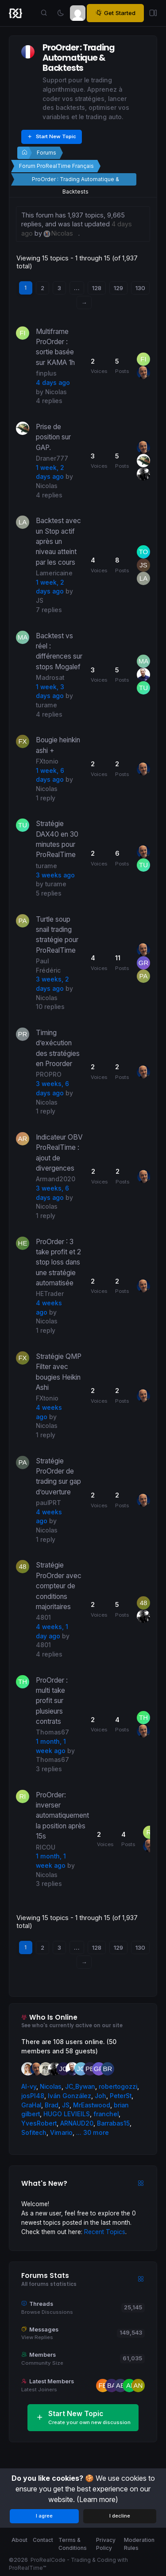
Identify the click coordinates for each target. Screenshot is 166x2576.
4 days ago (53, 382)
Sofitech (33, 2132)
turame (46, 705)
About (19, 2540)
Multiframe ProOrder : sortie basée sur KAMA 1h (55, 347)
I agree (44, 2516)
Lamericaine (54, 573)
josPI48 (32, 2095)
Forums (46, 152)
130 (140, 287)
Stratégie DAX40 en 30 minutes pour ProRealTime (57, 839)
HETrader (50, 1293)
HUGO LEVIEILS (66, 2114)
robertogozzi (118, 2086)
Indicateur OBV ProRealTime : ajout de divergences (59, 1152)
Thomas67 (52, 1732)
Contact (43, 2540)
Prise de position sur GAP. (53, 437)
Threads (41, 2304)
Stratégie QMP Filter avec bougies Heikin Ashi (58, 1372)
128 (96, 287)
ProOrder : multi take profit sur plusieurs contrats (52, 1701)
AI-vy (28, 2086)
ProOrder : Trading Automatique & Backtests (75, 181)
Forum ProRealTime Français (56, 166)
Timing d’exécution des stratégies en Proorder (58, 1048)
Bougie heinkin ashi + (58, 745)
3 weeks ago (55, 875)
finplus (46, 373)
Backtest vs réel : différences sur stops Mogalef (59, 651)
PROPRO (49, 1074)
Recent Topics (104, 2231)
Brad (51, 2105)
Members (42, 2354)
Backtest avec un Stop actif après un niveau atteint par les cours (58, 541)
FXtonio (47, 761)
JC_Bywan (80, 2086)
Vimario (61, 2132)
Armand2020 (55, 1179)
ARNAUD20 (76, 2123)
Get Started (115, 13)
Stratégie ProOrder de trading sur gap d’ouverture (58, 1476)
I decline (119, 2516)
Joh (100, 2095)
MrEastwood (91, 2105)
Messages (43, 2329)
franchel (106, 2114)
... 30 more (92, 2132)
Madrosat (50, 677)
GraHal (31, 2105)
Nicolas (56, 392)
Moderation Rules (139, 2544)
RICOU (45, 1847)
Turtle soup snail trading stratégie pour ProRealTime (57, 934)
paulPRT (48, 1502)
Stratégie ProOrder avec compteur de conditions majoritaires (58, 1585)
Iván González (69, 2095)
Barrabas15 (113, 2123)
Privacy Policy (106, 2544)
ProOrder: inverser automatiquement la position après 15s (62, 1815)
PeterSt (120, 2095)
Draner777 (52, 458)
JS (39, 600)
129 (118, 287)
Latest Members (51, 2381)
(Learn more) (97, 2499)
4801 (43, 1617)
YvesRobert (39, 2123)
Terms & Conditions (72, 2544)
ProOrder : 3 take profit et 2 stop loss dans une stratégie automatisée (58, 1262)
